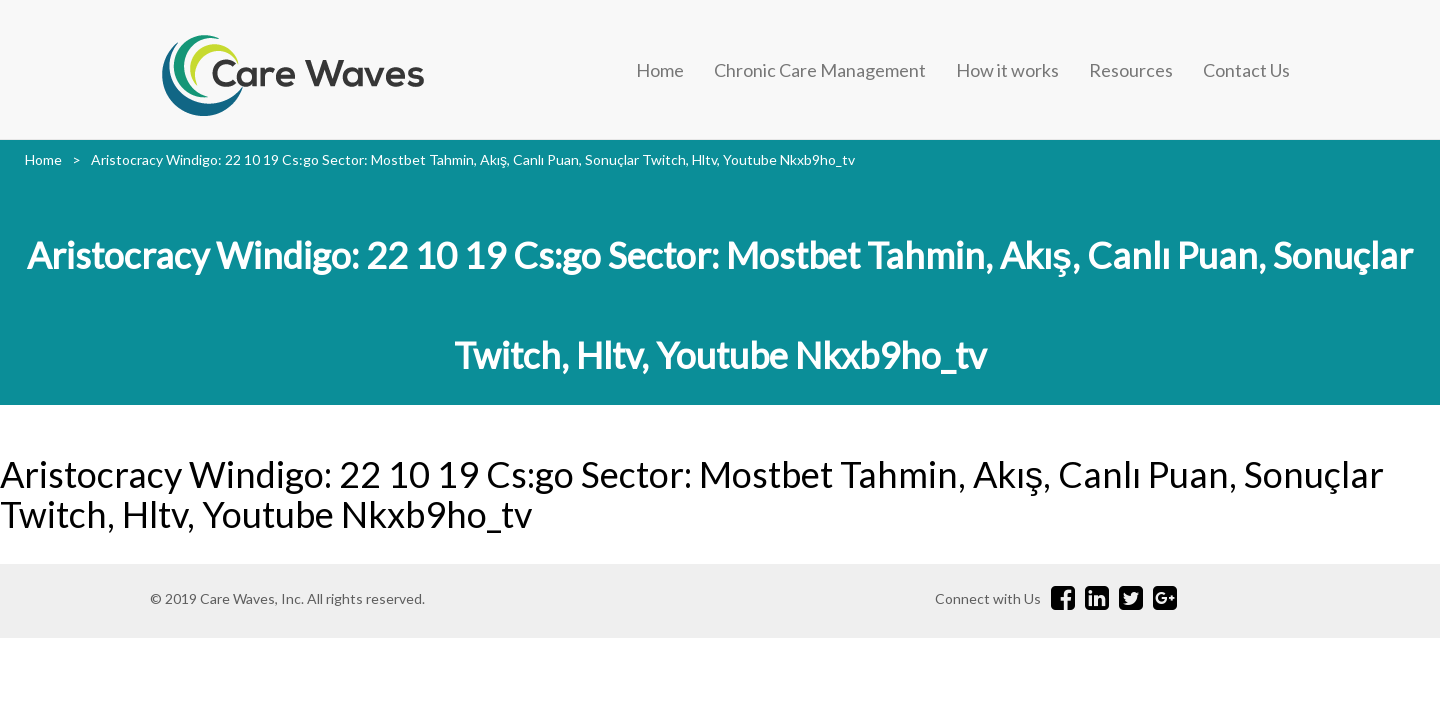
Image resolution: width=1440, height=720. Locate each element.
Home (660, 70)
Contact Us (1246, 70)
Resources (1131, 70)
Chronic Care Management (820, 70)
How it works (1007, 70)
